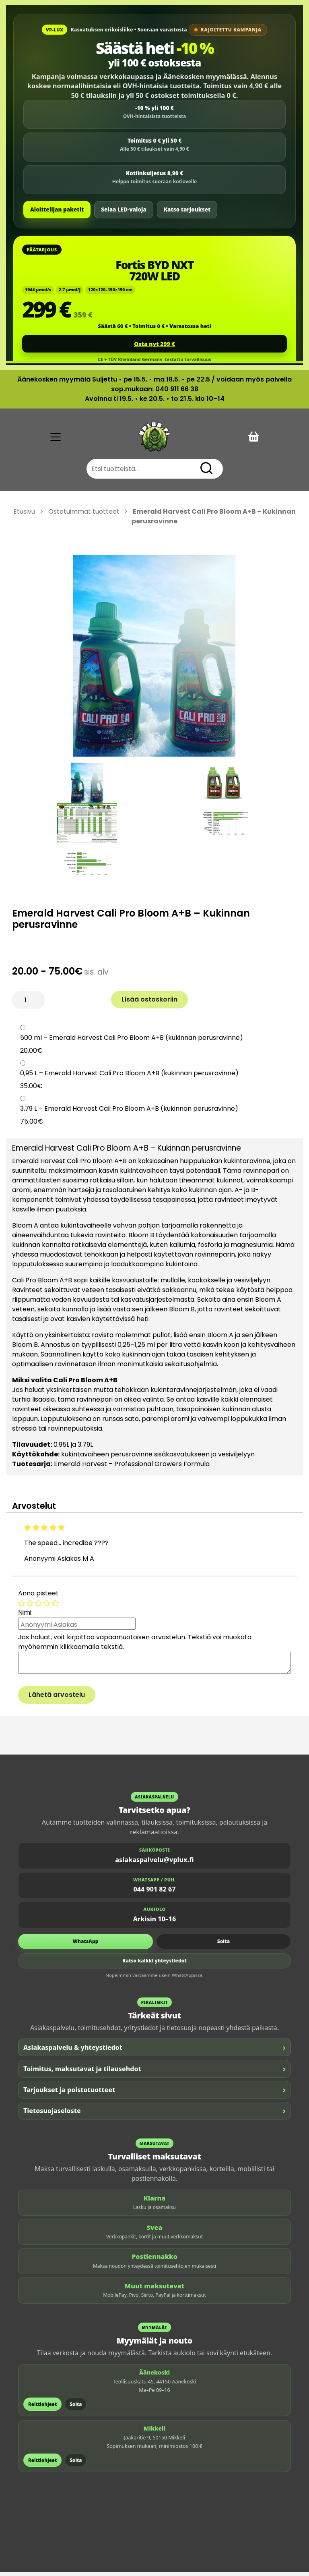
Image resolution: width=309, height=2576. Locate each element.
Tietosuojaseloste (154, 2114)
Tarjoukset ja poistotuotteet (154, 2094)
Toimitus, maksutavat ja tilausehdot (154, 2073)
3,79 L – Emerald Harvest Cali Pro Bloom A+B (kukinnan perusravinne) (129, 1113)
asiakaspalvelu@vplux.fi (154, 1863)
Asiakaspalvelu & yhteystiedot (154, 2051)
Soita (223, 1945)
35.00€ (31, 1090)
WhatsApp (86, 1945)
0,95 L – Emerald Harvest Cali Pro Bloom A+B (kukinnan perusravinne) (129, 1077)
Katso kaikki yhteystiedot (154, 1964)
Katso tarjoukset (187, 209)
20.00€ (31, 1055)
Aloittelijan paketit (57, 209)
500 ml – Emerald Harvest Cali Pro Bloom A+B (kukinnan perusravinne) (131, 1042)
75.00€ (31, 1125)
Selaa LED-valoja (123, 209)
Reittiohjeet (42, 2408)
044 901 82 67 (155, 1893)
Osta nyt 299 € (154, 344)
